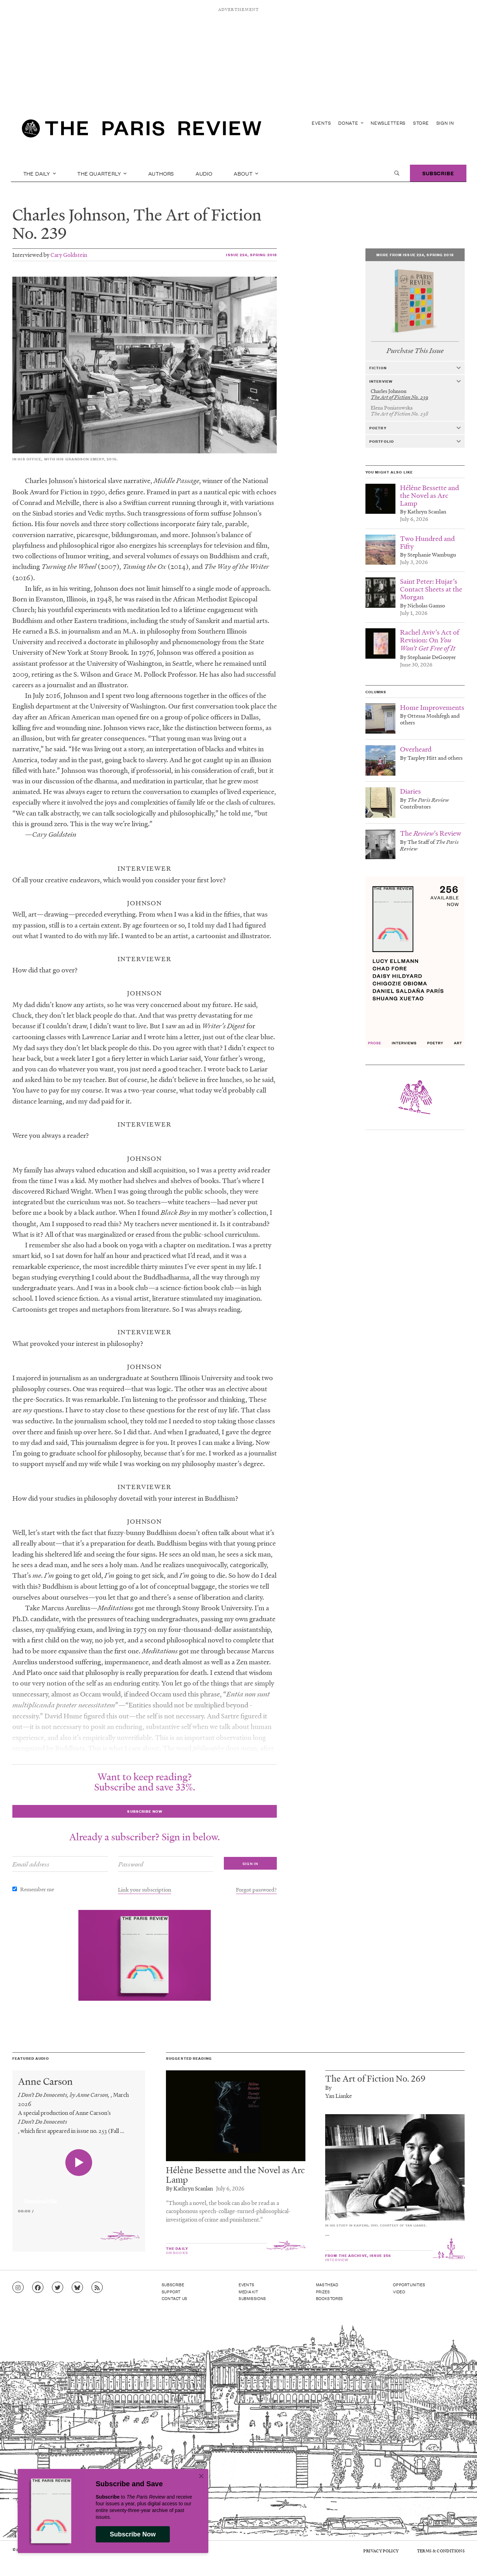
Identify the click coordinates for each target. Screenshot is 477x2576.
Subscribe (438, 173)
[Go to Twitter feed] (57, 2288)
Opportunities (409, 2284)
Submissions (252, 2298)
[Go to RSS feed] (97, 2288)
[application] (78, 2197)
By (328, 2087)
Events (321, 122)
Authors (161, 173)
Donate (350, 122)
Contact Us (174, 2298)
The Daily (39, 173)
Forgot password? (256, 1889)
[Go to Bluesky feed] (77, 2288)
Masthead (327, 2284)
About (246, 173)
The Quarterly (102, 173)
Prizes (323, 2291)
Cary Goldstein (68, 255)
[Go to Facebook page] (37, 2288)
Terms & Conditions (441, 2551)
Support (171, 2291)
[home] (142, 130)
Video (399, 2291)
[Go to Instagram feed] (18, 2288)
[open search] (396, 173)
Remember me (37, 1889)
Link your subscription (144, 1889)
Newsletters (388, 122)
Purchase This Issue (415, 350)
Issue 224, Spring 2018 (251, 255)
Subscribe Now (133, 2534)
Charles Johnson (69, 214)
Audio (204, 173)
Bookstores (329, 2298)
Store (421, 122)
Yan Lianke (338, 2096)
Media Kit (248, 2291)
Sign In (445, 122)
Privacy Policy (381, 2551)
